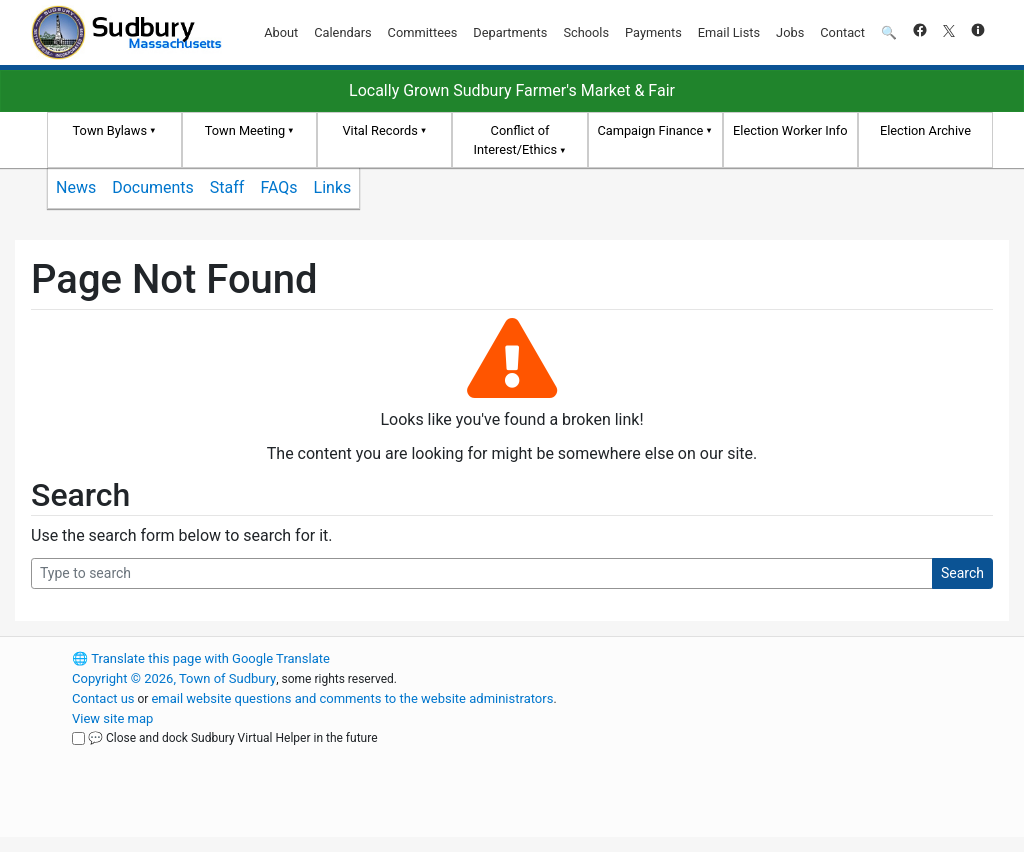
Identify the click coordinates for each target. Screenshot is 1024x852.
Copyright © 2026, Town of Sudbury (174, 678)
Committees (423, 32)
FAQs (278, 187)
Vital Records (379, 130)
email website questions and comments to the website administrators (352, 698)
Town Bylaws (110, 130)
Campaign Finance (650, 130)
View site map (112, 718)
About (281, 32)
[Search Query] (482, 573)
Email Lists (729, 32)
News (76, 187)
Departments (510, 32)
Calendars (342, 32)
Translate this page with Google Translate (201, 658)
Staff (227, 187)
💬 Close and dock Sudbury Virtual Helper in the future (233, 738)
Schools (586, 32)
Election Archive (925, 130)
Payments (653, 32)
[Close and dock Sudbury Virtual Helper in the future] (78, 738)
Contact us (103, 698)
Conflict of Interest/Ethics (515, 140)
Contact (842, 32)
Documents (153, 187)
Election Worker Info (790, 130)
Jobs (790, 32)
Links (333, 187)
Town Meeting (245, 130)
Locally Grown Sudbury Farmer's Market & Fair (512, 90)
